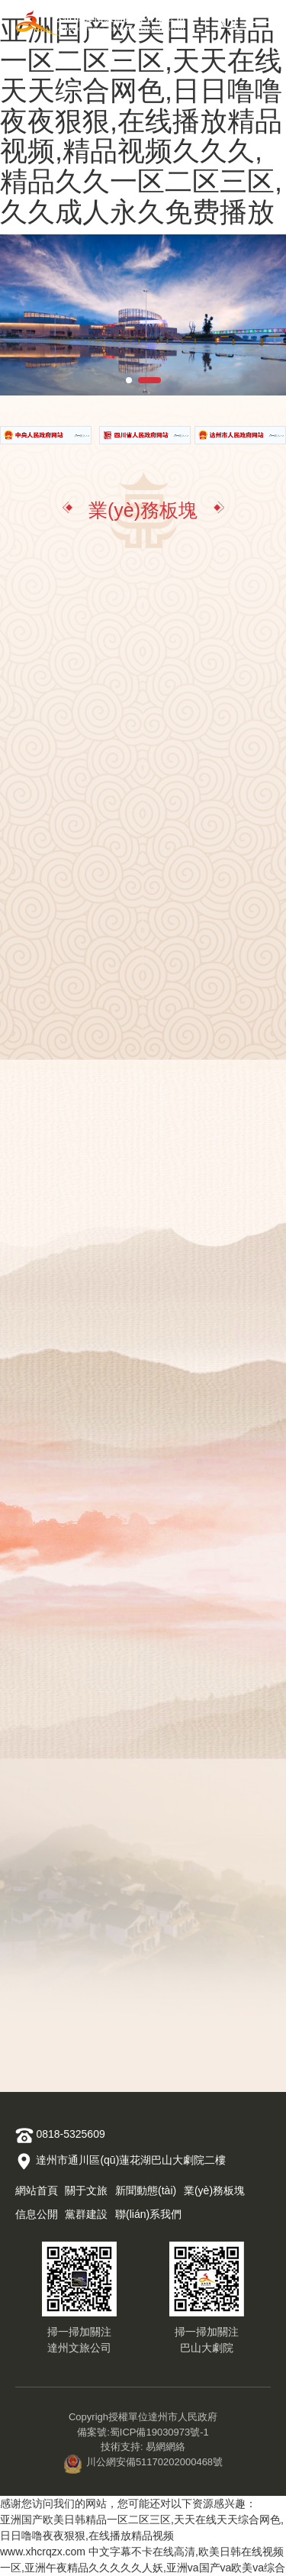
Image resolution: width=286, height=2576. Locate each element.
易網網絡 (165, 2446)
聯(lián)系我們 (148, 2214)
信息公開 (36, 2214)
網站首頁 (36, 2190)
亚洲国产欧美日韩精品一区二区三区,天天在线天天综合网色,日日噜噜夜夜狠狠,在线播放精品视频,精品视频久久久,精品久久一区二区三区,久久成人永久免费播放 (141, 121)
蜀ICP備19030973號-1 (159, 2432)
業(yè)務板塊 (214, 2190)
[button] (129, 380)
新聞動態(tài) (145, 2190)
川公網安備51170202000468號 (143, 2462)
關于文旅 (86, 2190)
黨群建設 (86, 2214)
